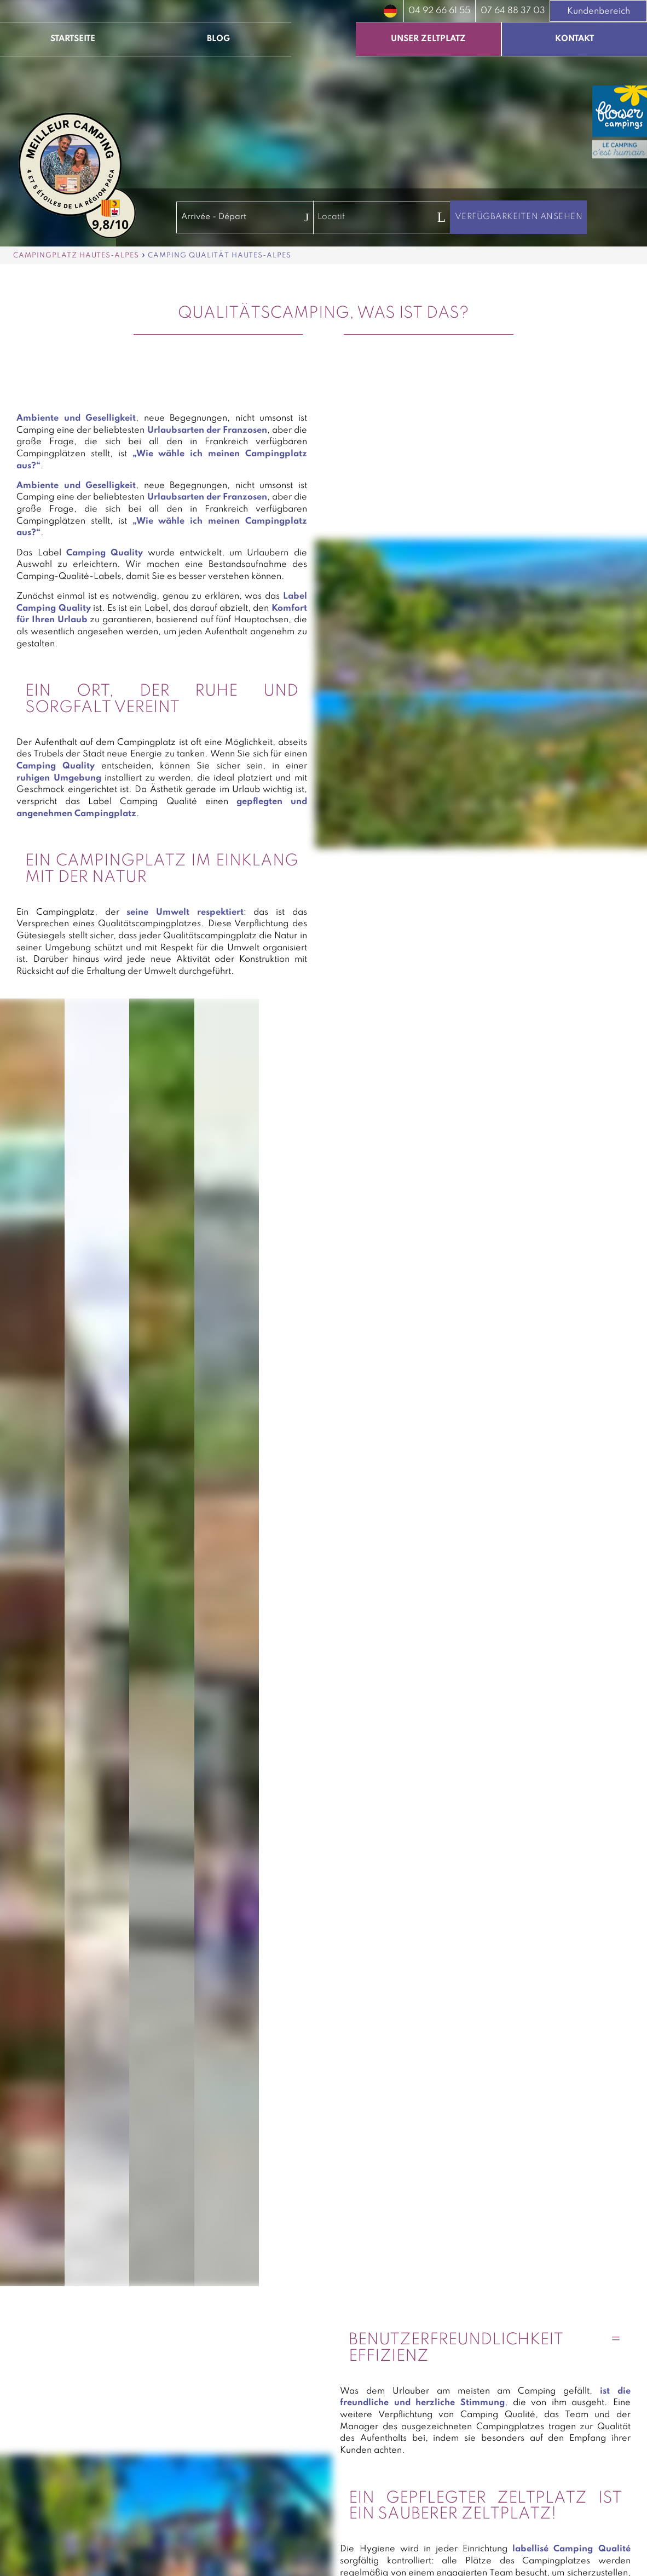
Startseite (72, 39)
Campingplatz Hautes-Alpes (76, 255)
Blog (218, 39)
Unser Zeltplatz (428, 39)
